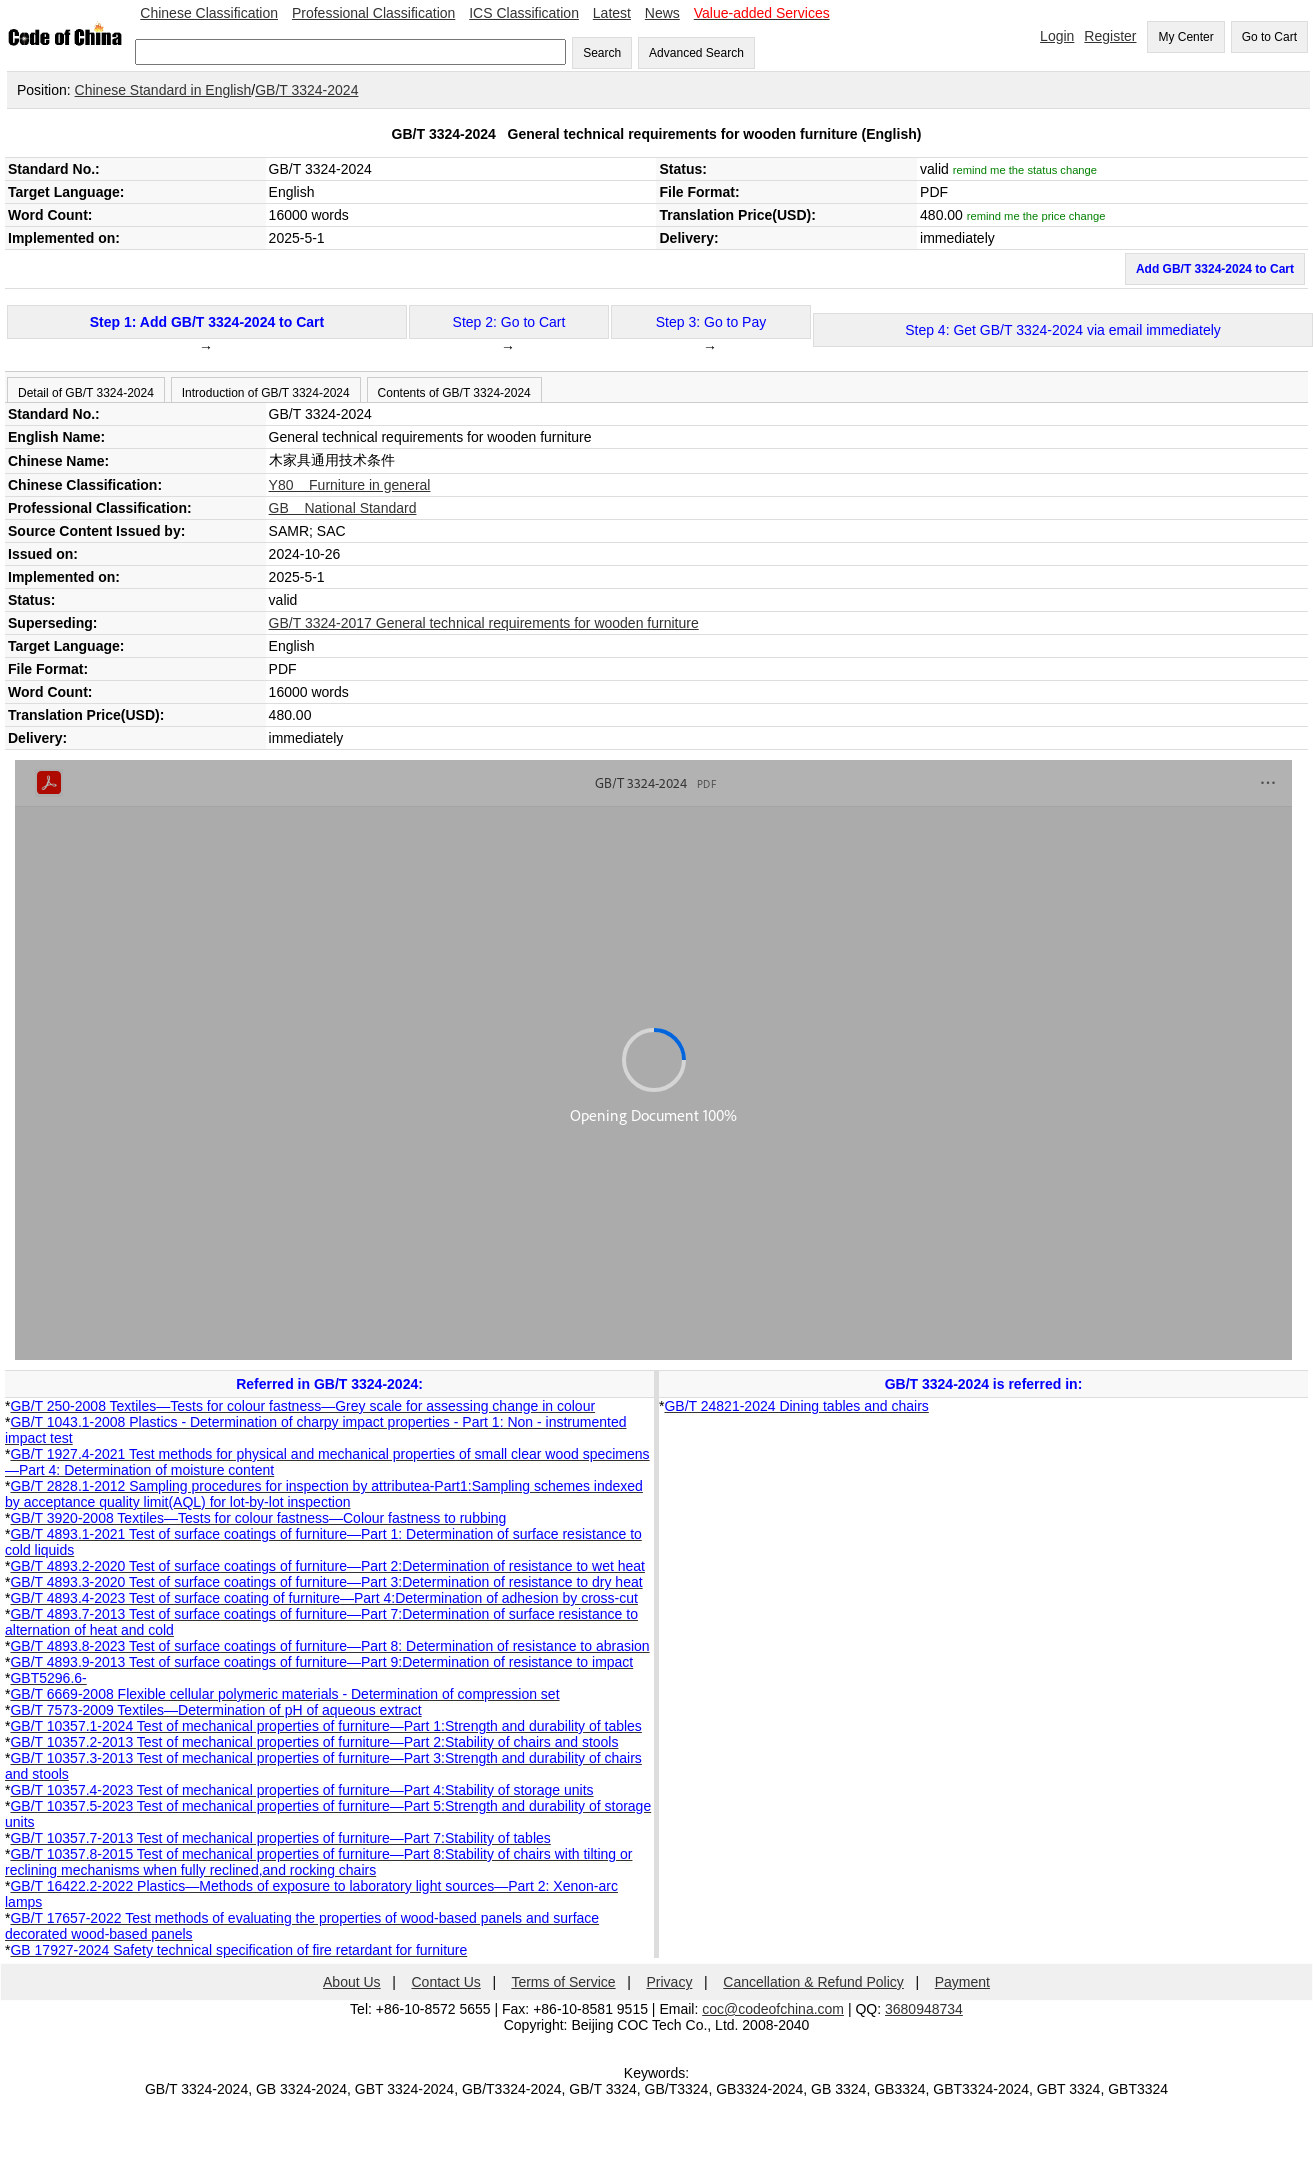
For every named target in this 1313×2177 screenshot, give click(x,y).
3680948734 (924, 2009)
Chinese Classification (209, 13)
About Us (352, 1982)
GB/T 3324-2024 (306, 90)
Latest (612, 13)
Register (1110, 36)
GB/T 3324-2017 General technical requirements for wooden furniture (484, 623)
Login (1057, 36)
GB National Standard (343, 508)
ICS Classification (524, 13)
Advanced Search (696, 53)
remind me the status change (1025, 170)
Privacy (670, 1982)
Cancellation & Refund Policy (813, 1982)
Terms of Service (563, 1982)
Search (602, 53)
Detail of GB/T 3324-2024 (86, 393)
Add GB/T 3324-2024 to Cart (1215, 269)
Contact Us (446, 1982)
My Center (1185, 37)
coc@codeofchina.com (773, 2009)
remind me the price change (1036, 216)
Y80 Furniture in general (350, 485)
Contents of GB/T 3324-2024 (454, 393)
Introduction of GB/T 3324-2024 (266, 393)
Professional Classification (373, 13)
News (662, 13)
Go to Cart (1269, 37)
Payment (962, 1982)
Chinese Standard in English (163, 90)
